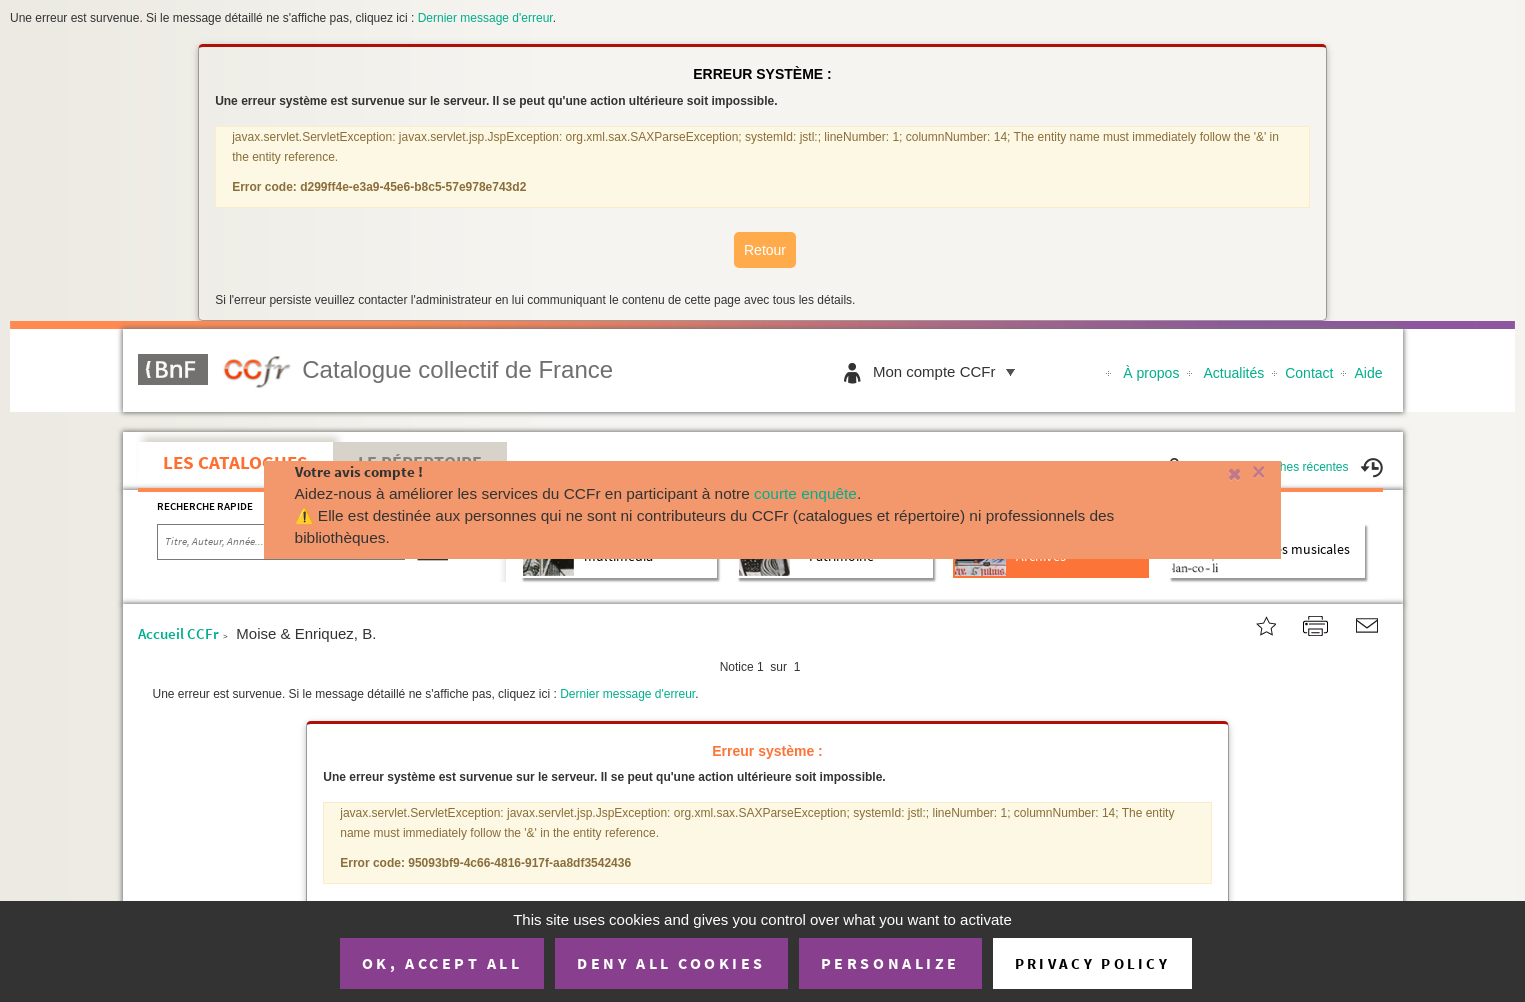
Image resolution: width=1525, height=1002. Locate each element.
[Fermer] (1224, 472)
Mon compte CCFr (949, 371)
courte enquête (805, 493)
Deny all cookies (671, 963)
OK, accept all (442, 963)
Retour (765, 250)
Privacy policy (1092, 963)
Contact (1309, 373)
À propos (1151, 373)
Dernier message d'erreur (485, 18)
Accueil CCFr (178, 633)
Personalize (890, 963)
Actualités (1234, 373)
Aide (1368, 373)
